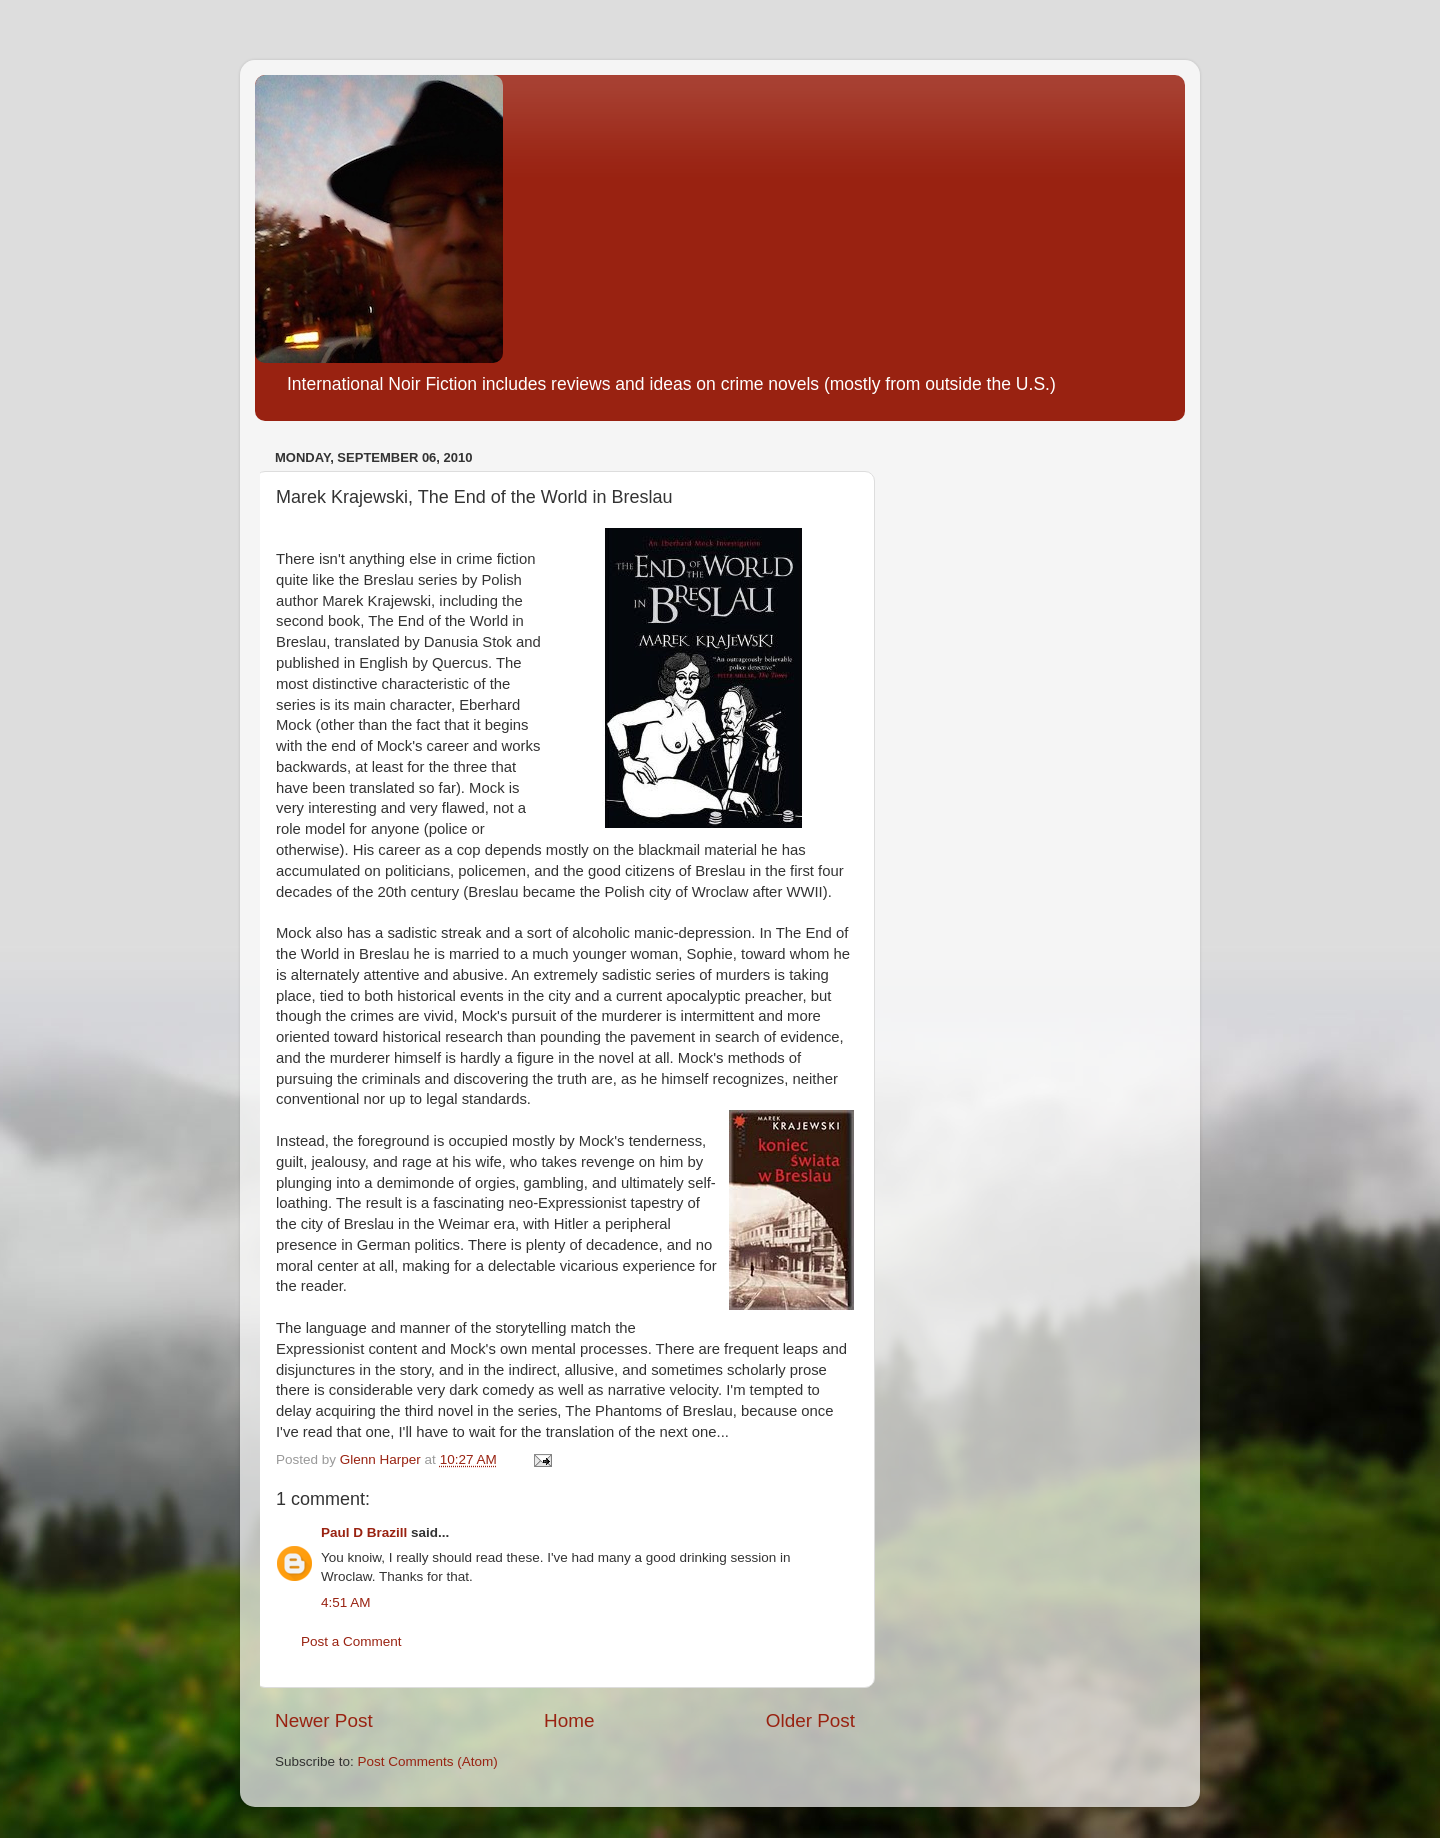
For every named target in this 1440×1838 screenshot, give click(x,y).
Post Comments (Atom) (428, 1761)
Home (569, 1720)
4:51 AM (346, 1602)
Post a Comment (351, 1641)
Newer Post (324, 1720)
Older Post (810, 1720)
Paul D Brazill (364, 1532)
